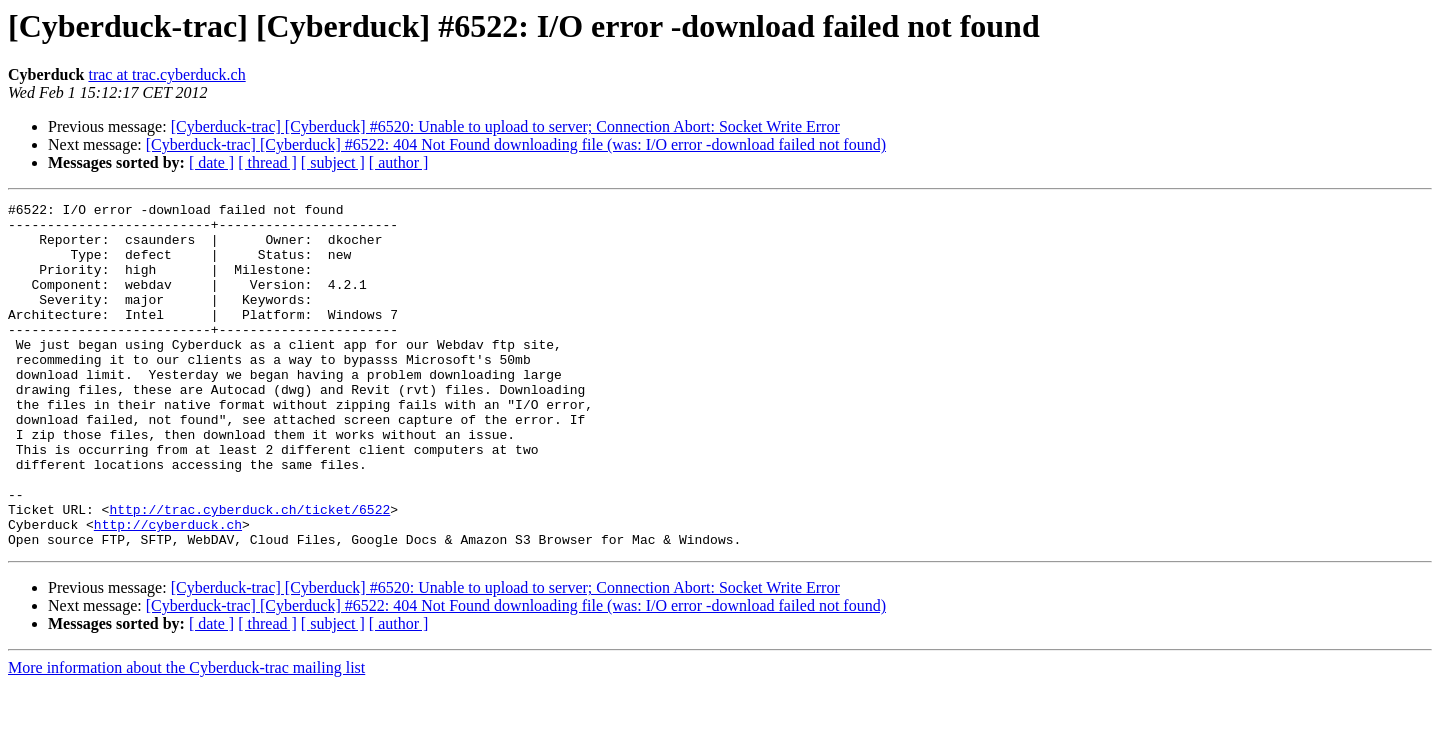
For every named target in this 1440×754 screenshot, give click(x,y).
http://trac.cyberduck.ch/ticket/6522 (249, 572)
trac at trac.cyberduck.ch (166, 74)
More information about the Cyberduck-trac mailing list (186, 736)
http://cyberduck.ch (168, 590)
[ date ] (211, 162)
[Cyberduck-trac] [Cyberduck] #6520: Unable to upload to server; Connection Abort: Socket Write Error (505, 126)
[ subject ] (333, 162)
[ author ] (399, 162)
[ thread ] (267, 162)
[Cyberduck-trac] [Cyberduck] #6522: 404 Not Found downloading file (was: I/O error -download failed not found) (516, 144)
